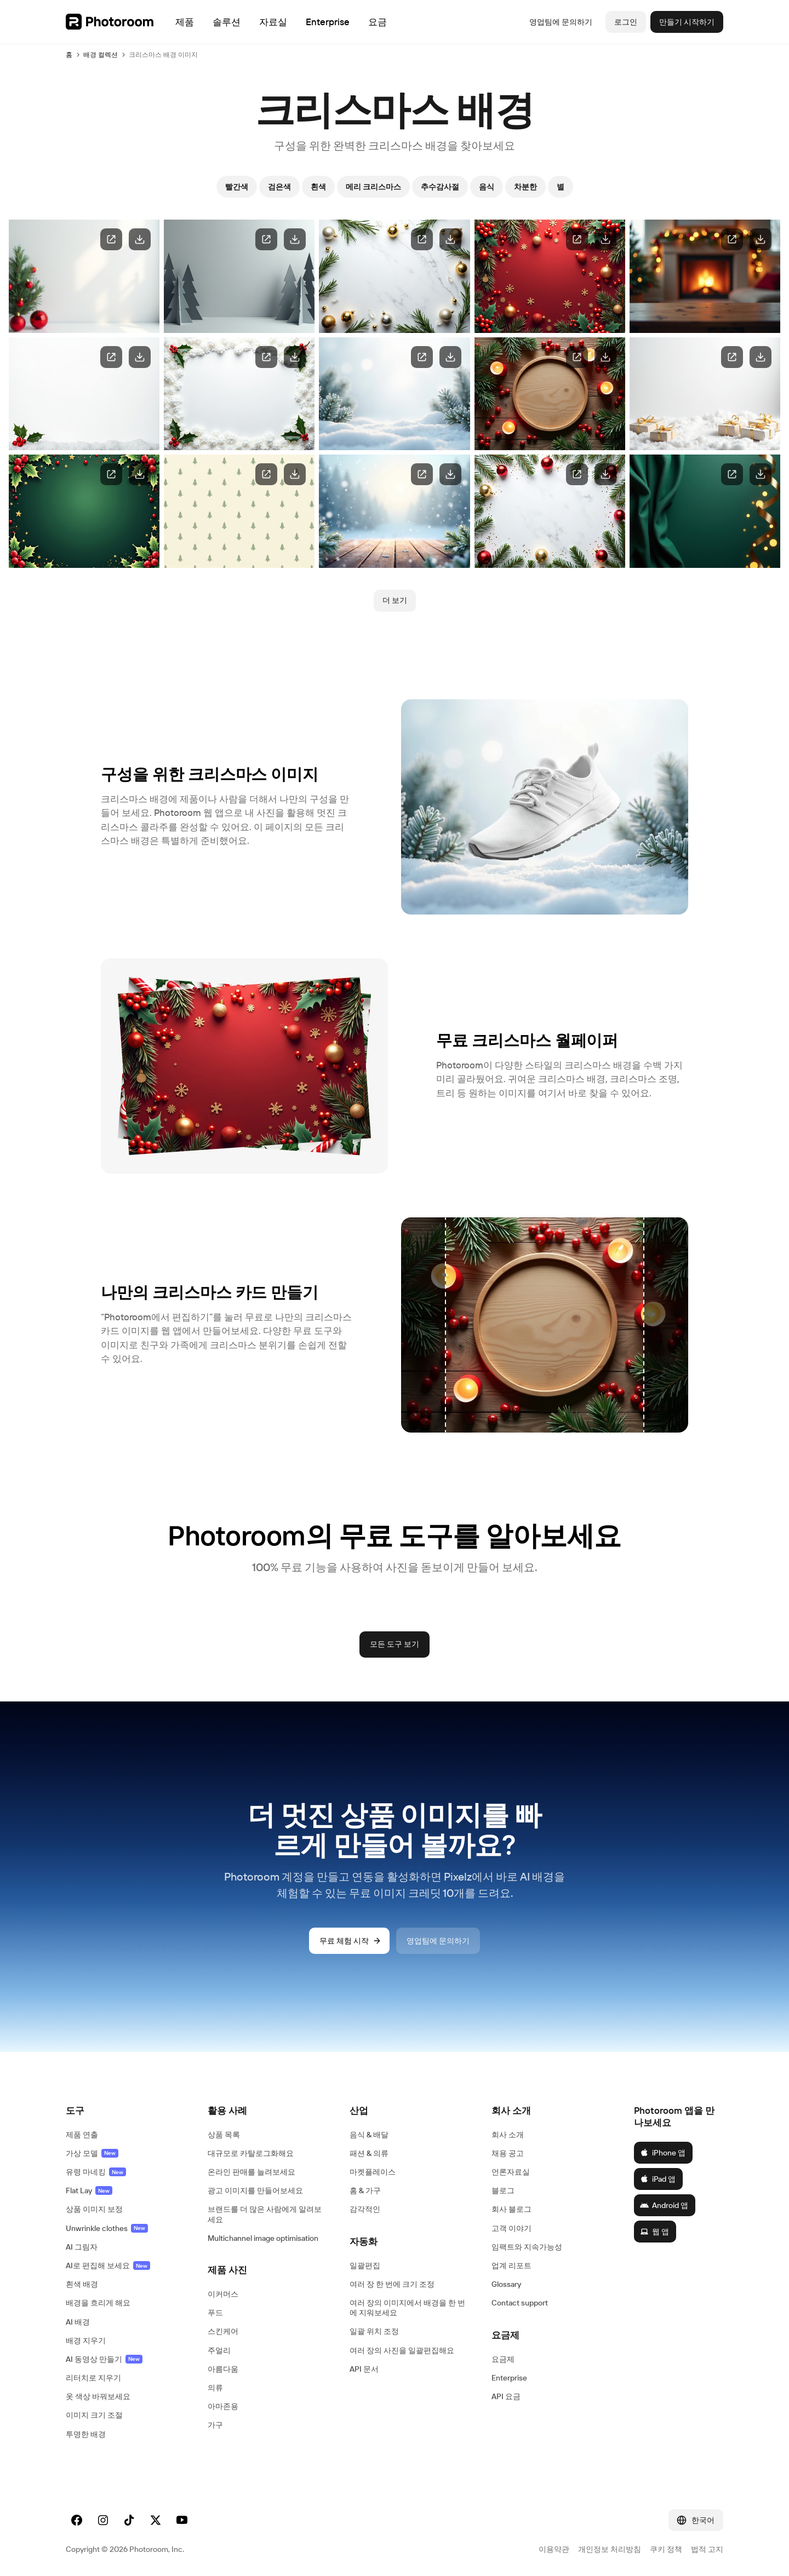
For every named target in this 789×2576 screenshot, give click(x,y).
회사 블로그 (511, 2209)
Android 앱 (664, 2205)
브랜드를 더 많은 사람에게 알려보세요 (265, 2214)
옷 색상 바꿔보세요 (98, 2396)
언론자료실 (510, 2172)
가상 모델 (92, 2153)
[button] (126, 2110)
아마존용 (223, 2406)
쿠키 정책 (666, 2549)
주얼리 (219, 2350)
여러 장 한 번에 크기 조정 (392, 2284)
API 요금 (506, 2396)
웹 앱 (654, 2231)
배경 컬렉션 (100, 54)
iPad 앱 (658, 2179)
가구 (215, 2425)
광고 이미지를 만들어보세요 (255, 2190)
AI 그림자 (82, 2247)
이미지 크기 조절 (94, 2415)
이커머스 (223, 2294)
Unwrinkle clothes (107, 2228)
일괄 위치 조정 (374, 2331)
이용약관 (554, 2549)
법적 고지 (707, 2549)
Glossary (506, 2284)
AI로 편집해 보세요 (108, 2265)
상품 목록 (224, 2135)
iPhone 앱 (662, 2153)
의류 (215, 2388)
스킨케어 (223, 2331)
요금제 (502, 2359)
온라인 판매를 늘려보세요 (251, 2172)
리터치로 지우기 (93, 2378)
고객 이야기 (511, 2228)
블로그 (502, 2190)
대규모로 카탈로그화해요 (251, 2153)
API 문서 (364, 2369)
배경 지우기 (86, 2340)
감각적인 (365, 2209)
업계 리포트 (511, 2265)
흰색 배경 (82, 2284)
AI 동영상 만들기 (104, 2359)
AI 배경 (78, 2322)
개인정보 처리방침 (609, 2549)
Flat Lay (89, 2190)
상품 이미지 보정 (94, 2209)
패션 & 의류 (369, 2153)
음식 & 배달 (369, 2135)
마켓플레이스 (373, 2172)
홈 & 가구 (365, 2190)
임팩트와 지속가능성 (526, 2247)
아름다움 (223, 2369)
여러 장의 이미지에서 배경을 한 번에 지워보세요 (407, 2308)
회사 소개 (507, 2135)
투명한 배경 (86, 2434)
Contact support (519, 2303)
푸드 (215, 2313)
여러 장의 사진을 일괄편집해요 (402, 2350)
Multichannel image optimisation (263, 2238)
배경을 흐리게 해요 (98, 2303)
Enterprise (509, 2378)
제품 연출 (82, 2135)
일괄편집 (365, 2265)
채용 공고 (507, 2153)
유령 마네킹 (96, 2172)
